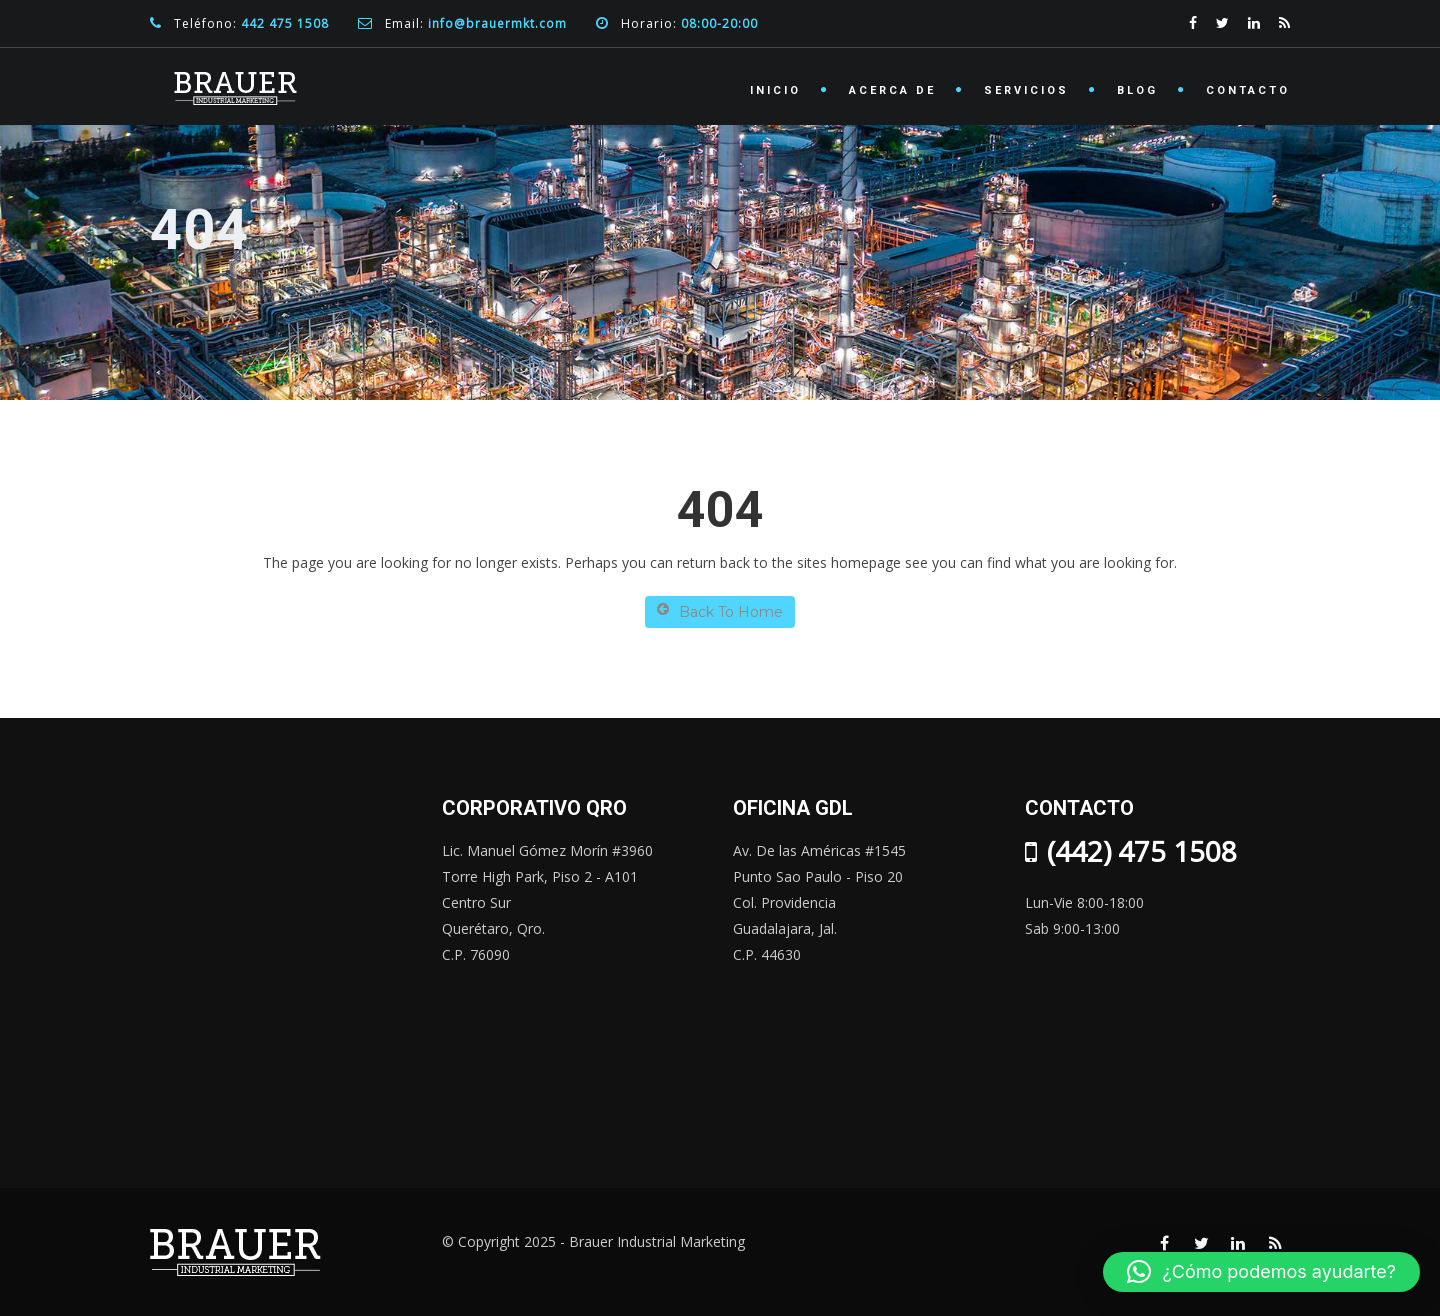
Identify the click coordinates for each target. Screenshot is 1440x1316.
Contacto (1248, 90)
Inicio (775, 90)
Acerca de (892, 90)
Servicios (1026, 90)
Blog (1137, 90)
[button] (1261, 1272)
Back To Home (720, 611)
